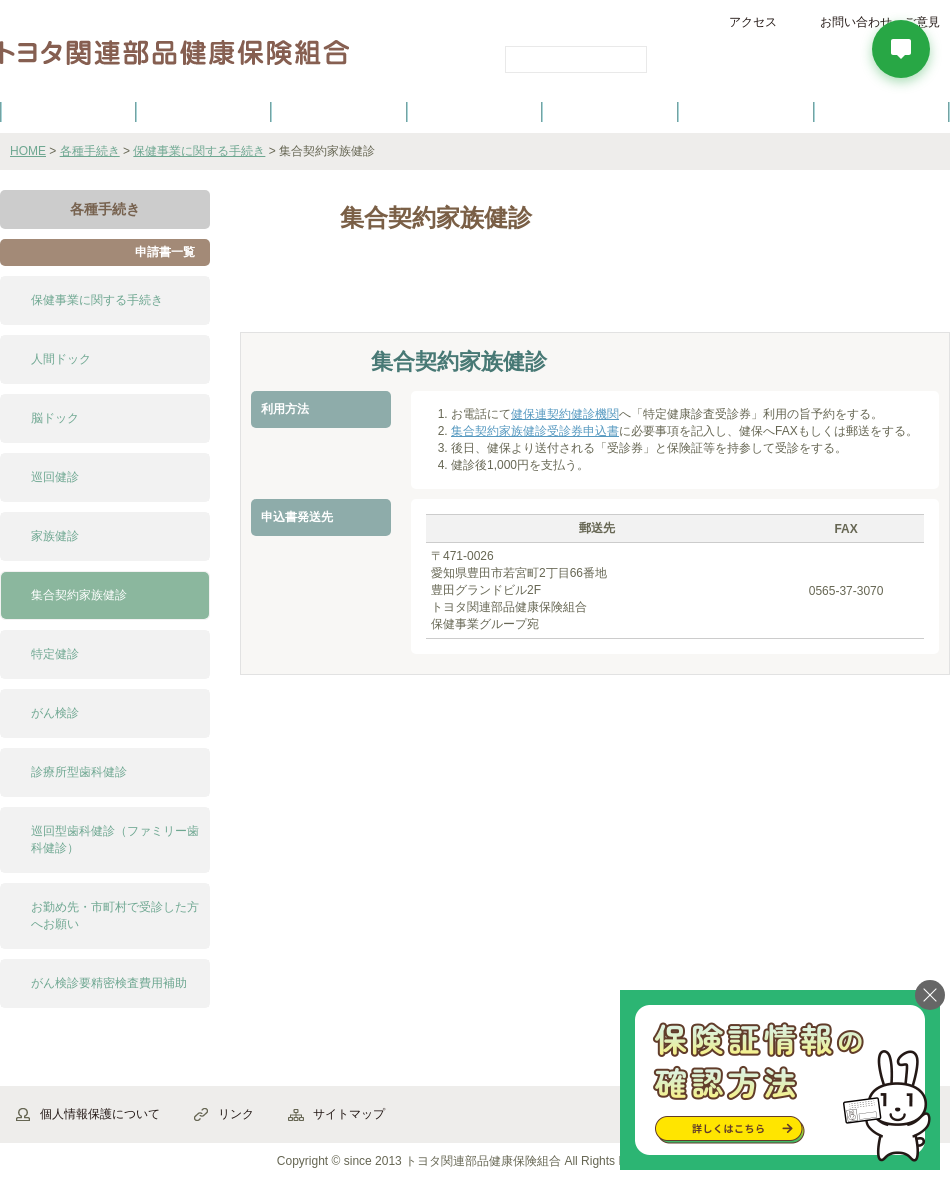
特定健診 (55, 654)
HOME (28, 151)
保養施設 (746, 111)
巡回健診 (55, 477)
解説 (295, 297)
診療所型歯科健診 (79, 772)
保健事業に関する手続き (199, 151)
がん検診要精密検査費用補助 (109, 983)
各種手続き (611, 111)
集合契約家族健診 (79, 595)
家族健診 (55, 536)
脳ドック (55, 418)
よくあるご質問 (882, 111)
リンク (236, 1114)
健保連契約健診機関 (565, 414)
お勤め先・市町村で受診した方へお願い (115, 915)
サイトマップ (349, 1114)
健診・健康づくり (475, 111)
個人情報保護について (100, 1114)
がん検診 (55, 713)
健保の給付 (339, 111)
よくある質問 (525, 297)
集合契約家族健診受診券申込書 (535, 431)
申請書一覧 (165, 252)
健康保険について (203, 111)
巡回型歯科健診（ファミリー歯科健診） (115, 839)
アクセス (753, 22)
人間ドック (61, 359)
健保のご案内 (68, 111)
